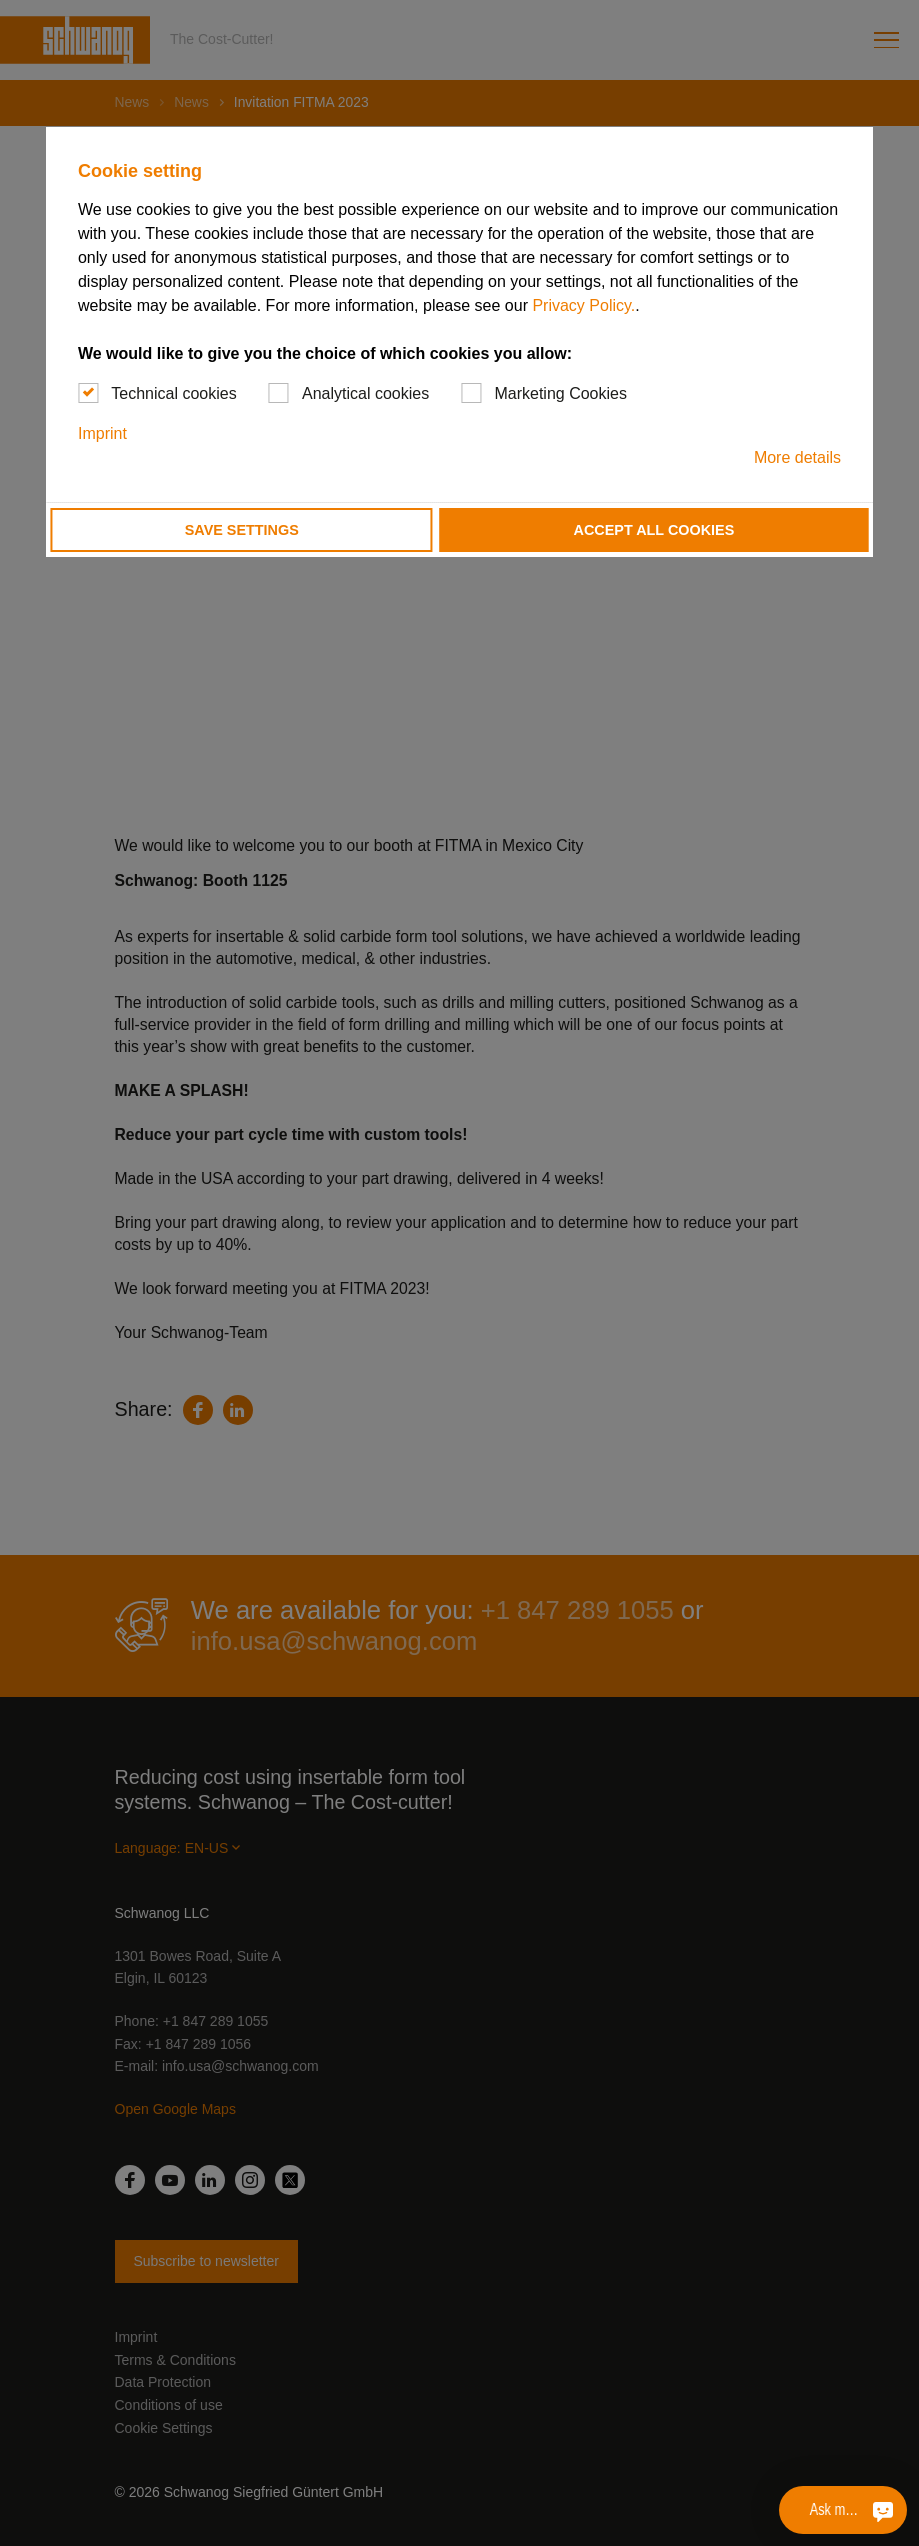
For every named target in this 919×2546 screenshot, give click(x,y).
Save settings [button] (242, 530)
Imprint (102, 433)
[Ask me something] (883, 2510)
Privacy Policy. (583, 305)
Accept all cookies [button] (654, 530)
